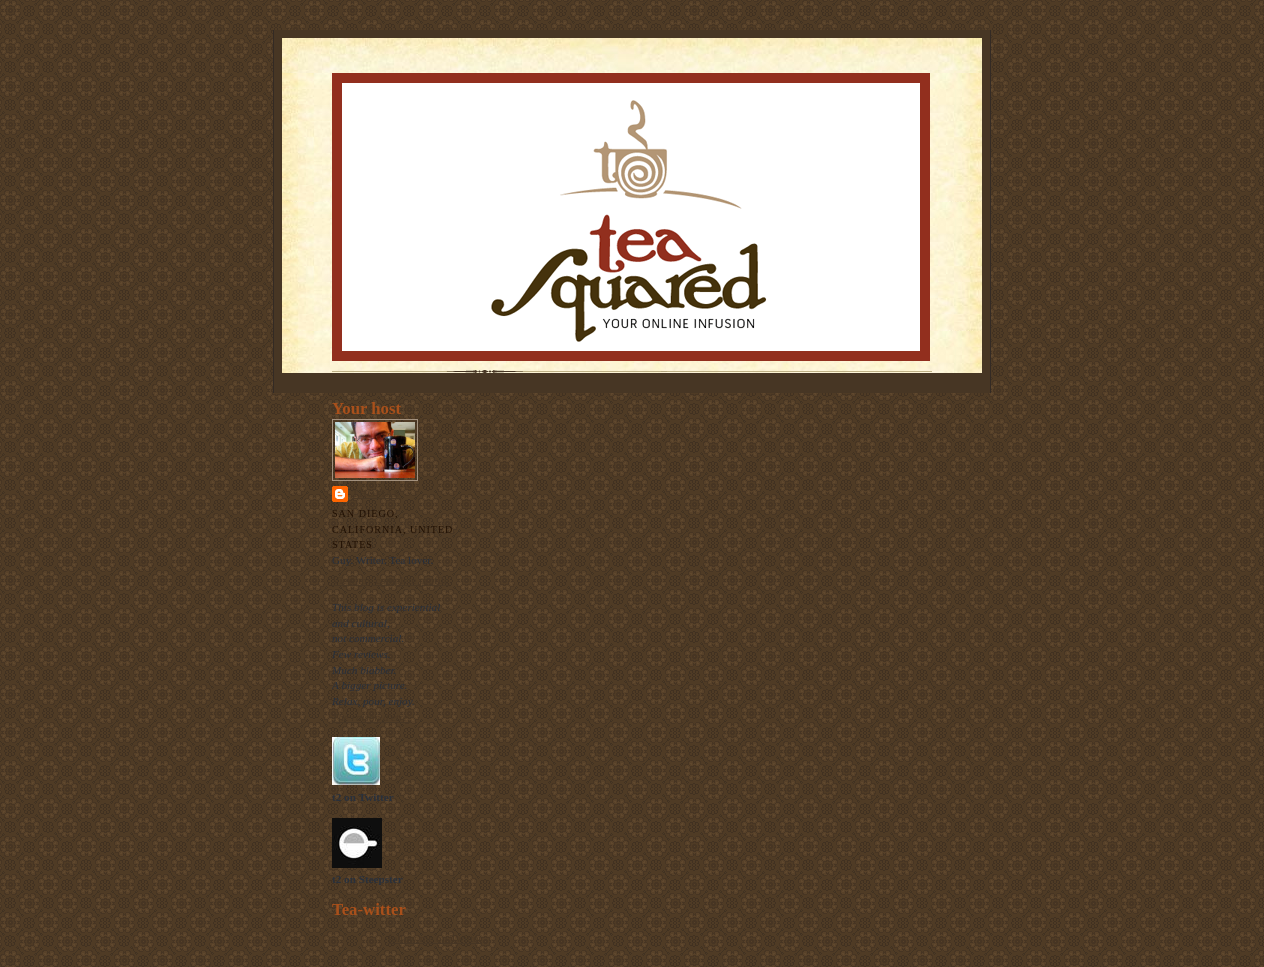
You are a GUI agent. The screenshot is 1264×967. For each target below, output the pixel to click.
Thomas (376, 493)
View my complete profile (390, 580)
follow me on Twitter (435, 938)
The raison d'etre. (371, 717)
